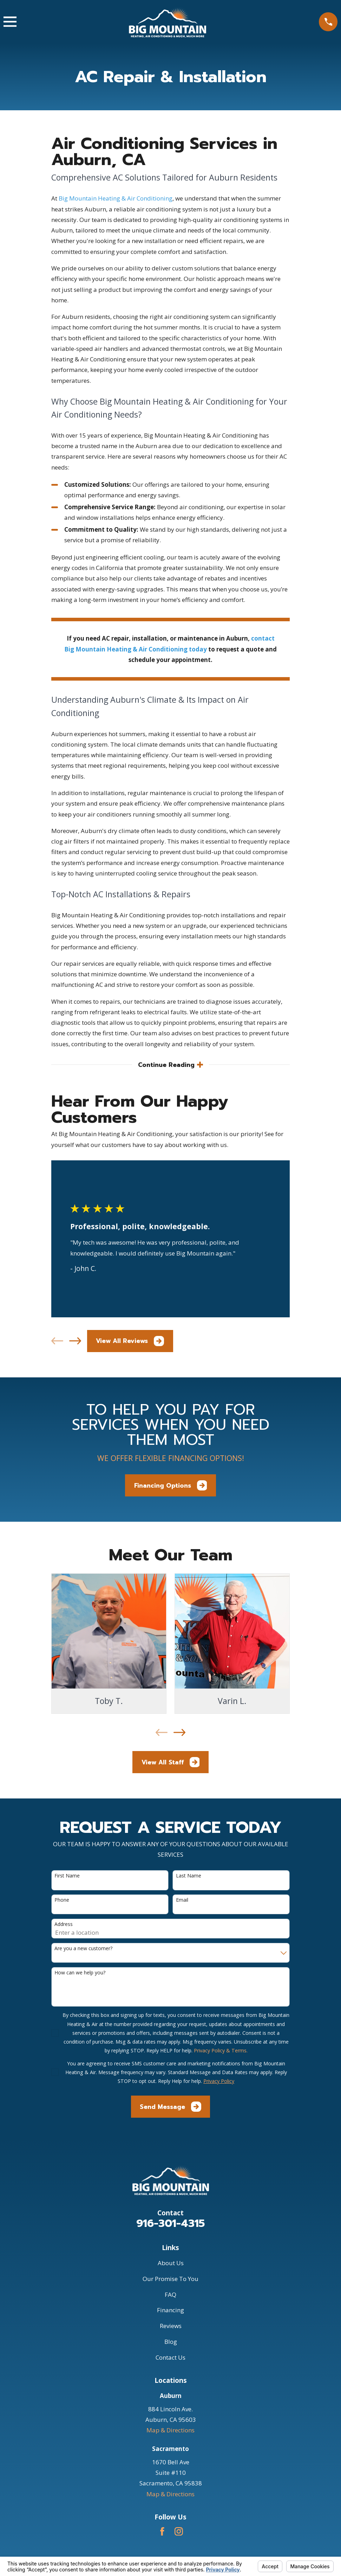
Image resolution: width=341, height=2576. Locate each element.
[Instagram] (179, 2532)
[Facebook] (162, 2532)
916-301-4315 (170, 2224)
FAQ (170, 2295)
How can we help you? (79, 1973)
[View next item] (75, 1342)
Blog (170, 2342)
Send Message (170, 2107)
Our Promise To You (170, 2279)
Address (63, 1925)
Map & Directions (170, 2431)
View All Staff (171, 1763)
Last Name (188, 1876)
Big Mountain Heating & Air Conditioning (115, 198)
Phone (61, 1900)
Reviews (171, 2326)
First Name (67, 1876)
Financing (170, 2311)
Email (182, 1900)
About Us (171, 2264)
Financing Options (170, 1486)
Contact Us (170, 2358)
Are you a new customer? (83, 1949)
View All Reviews (130, 1342)
